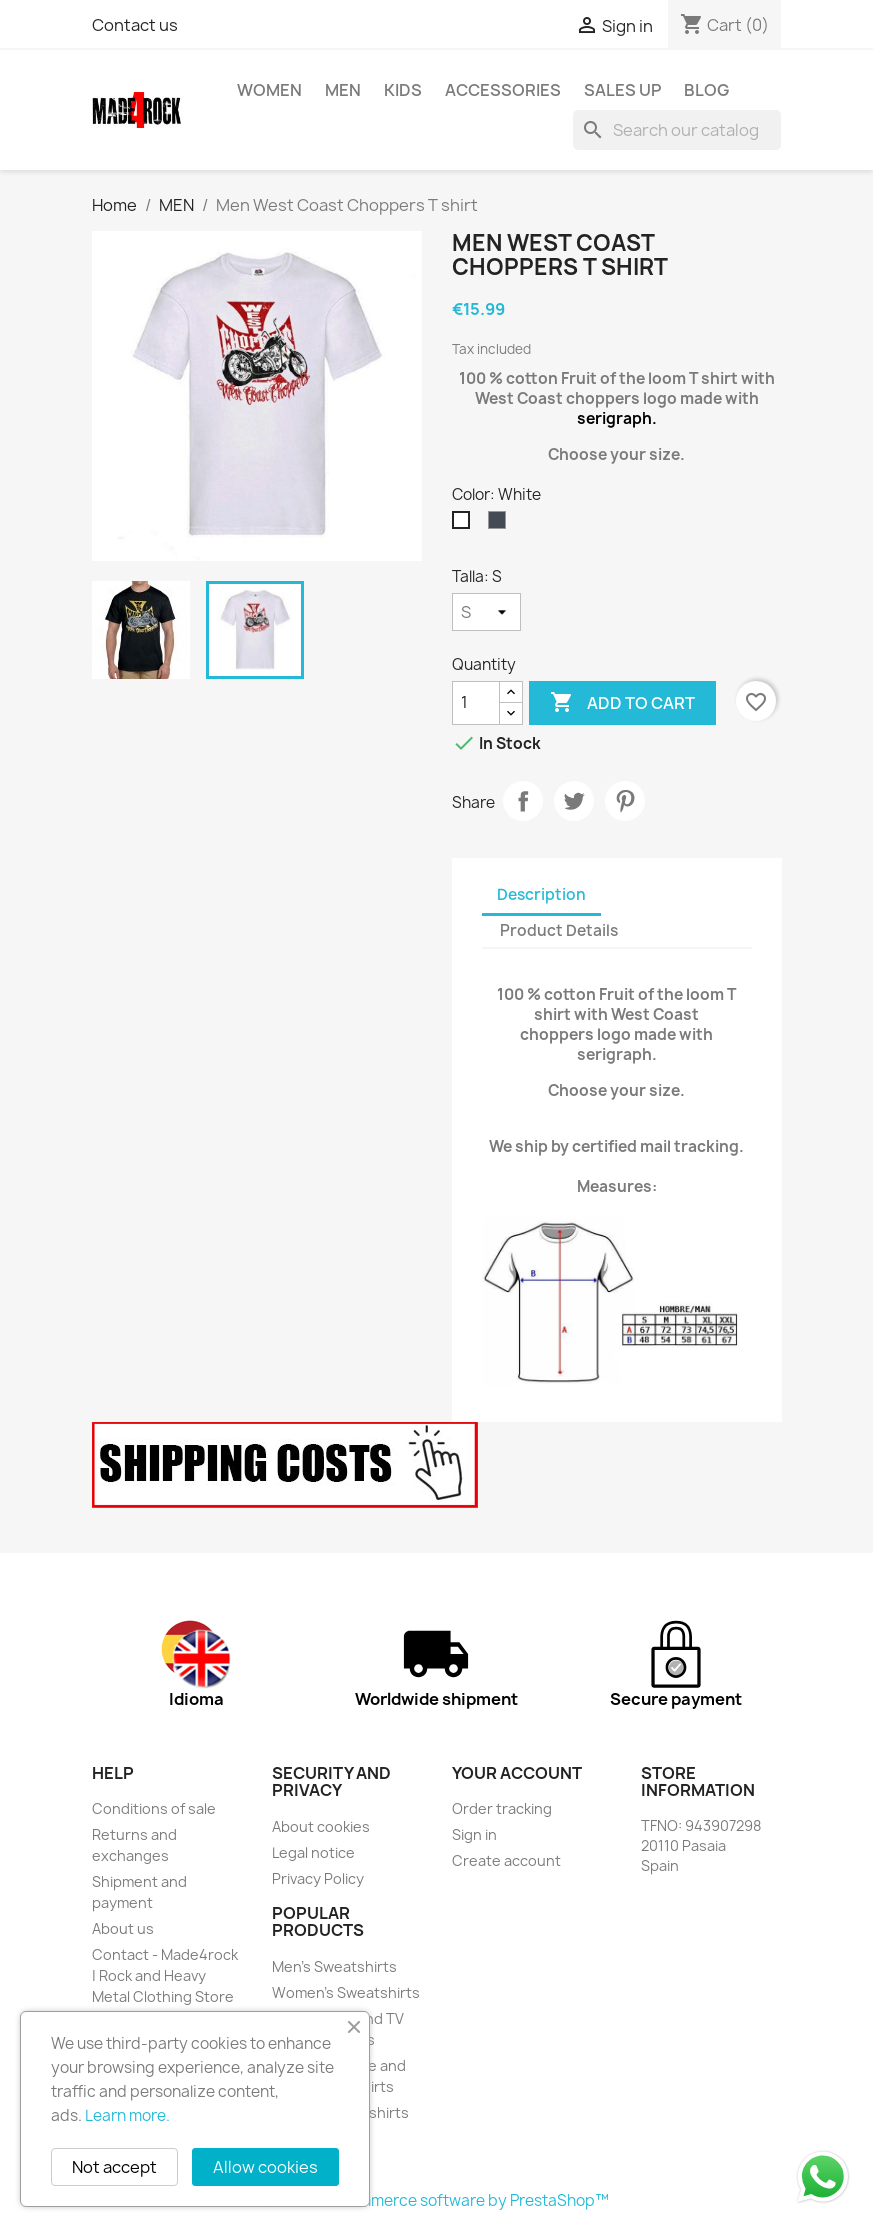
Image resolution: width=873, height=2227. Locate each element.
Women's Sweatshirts (346, 1992)
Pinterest (625, 801)
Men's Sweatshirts (334, 1966)
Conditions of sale (154, 1808)
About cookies (321, 1826)
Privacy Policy (318, 1878)
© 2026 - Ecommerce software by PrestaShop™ (436, 2200)
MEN (343, 90)
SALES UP (622, 90)
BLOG (706, 90)
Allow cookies (265, 2167)
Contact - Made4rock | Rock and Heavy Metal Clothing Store (165, 1975)
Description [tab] (541, 894)
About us (123, 1928)
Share (523, 801)
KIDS (403, 90)
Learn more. (127, 2115)
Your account (517, 1773)
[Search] (677, 130)
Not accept (114, 2167)
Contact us (135, 25)
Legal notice (313, 1852)
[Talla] (486, 612)
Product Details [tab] (559, 930)
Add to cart (622, 703)
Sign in (474, 1834)
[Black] (501, 525)
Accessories (503, 90)
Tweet (574, 801)
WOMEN (269, 90)
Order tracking (502, 1808)
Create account (506, 1860)
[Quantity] (476, 703)
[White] (465, 525)
